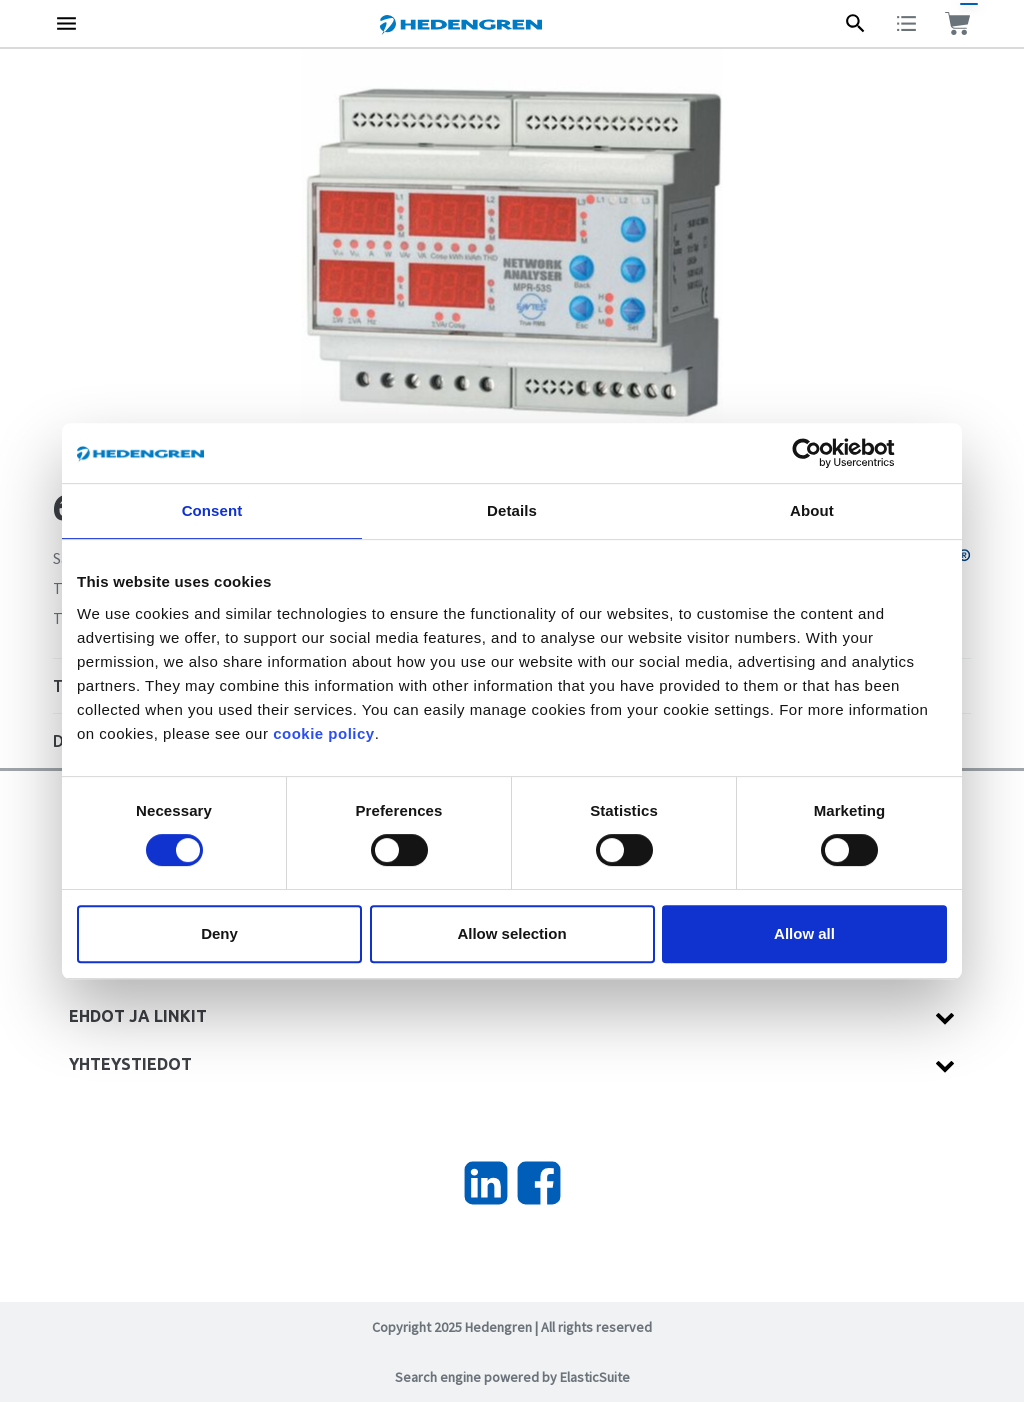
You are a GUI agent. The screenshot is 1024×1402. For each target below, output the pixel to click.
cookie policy (324, 733)
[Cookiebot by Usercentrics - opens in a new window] (822, 453)
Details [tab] (512, 510)
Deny (219, 933)
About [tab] (812, 510)
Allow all (804, 933)
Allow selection (511, 933)
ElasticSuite (595, 1377)
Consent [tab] (212, 510)
